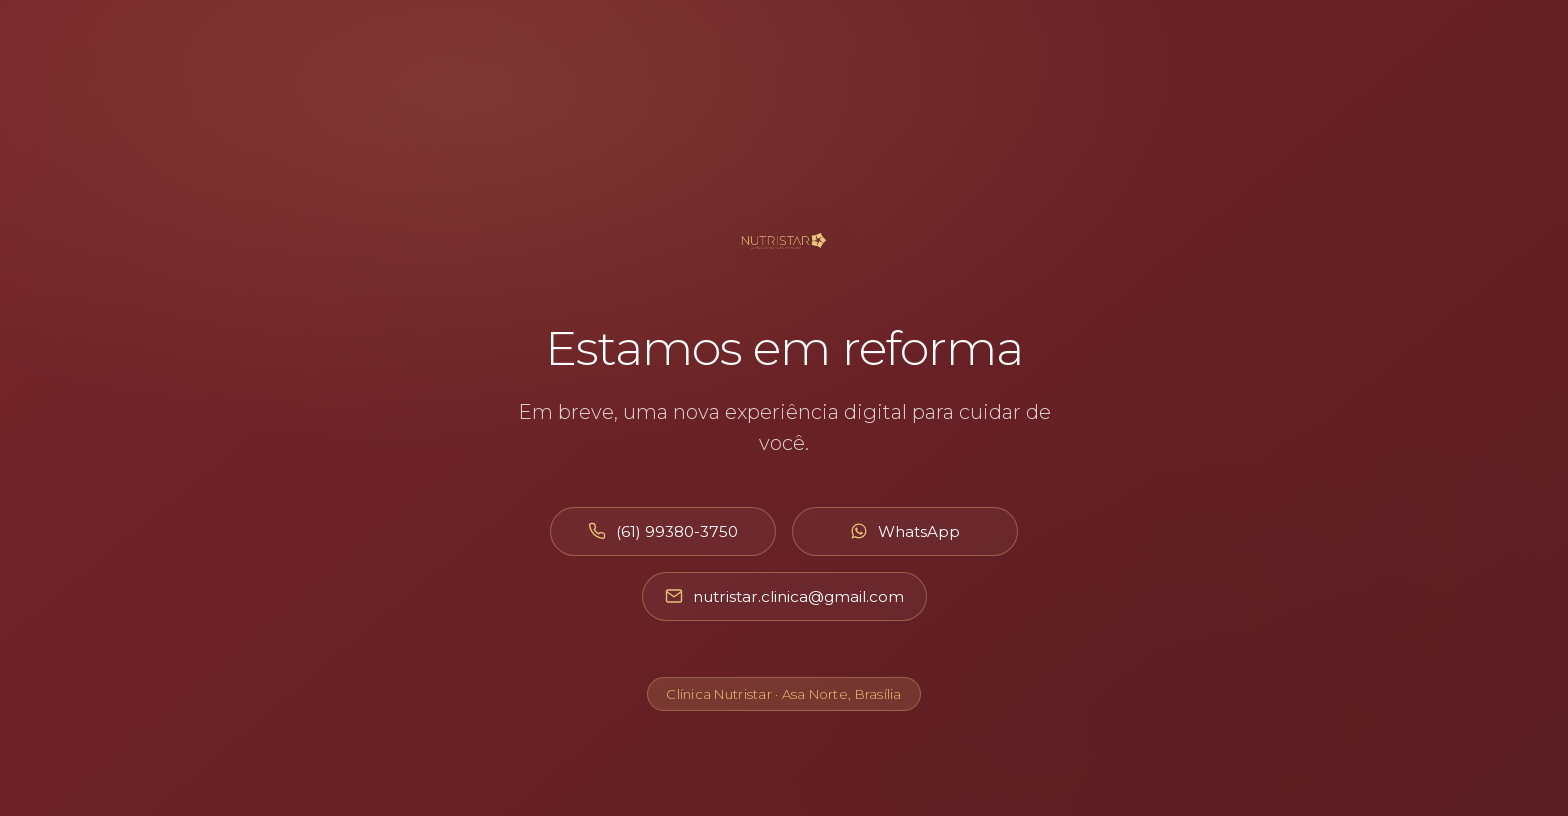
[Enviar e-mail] (784, 596)
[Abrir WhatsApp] (905, 531)
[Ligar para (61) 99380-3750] (663, 531)
